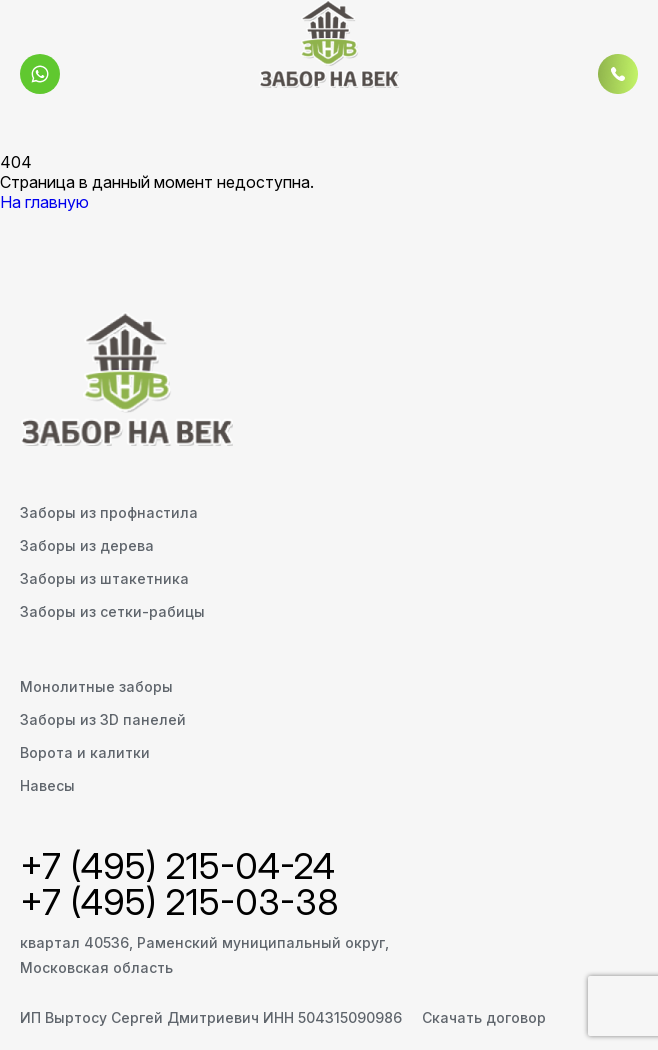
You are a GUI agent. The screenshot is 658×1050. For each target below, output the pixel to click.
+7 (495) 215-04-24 (177, 866)
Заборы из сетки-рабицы (112, 611)
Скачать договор (484, 1017)
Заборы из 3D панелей (103, 719)
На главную (44, 202)
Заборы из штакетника (104, 578)
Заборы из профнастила (109, 512)
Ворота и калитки (85, 752)
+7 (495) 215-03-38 (179, 902)
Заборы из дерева (87, 545)
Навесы (47, 785)
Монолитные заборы (96, 686)
